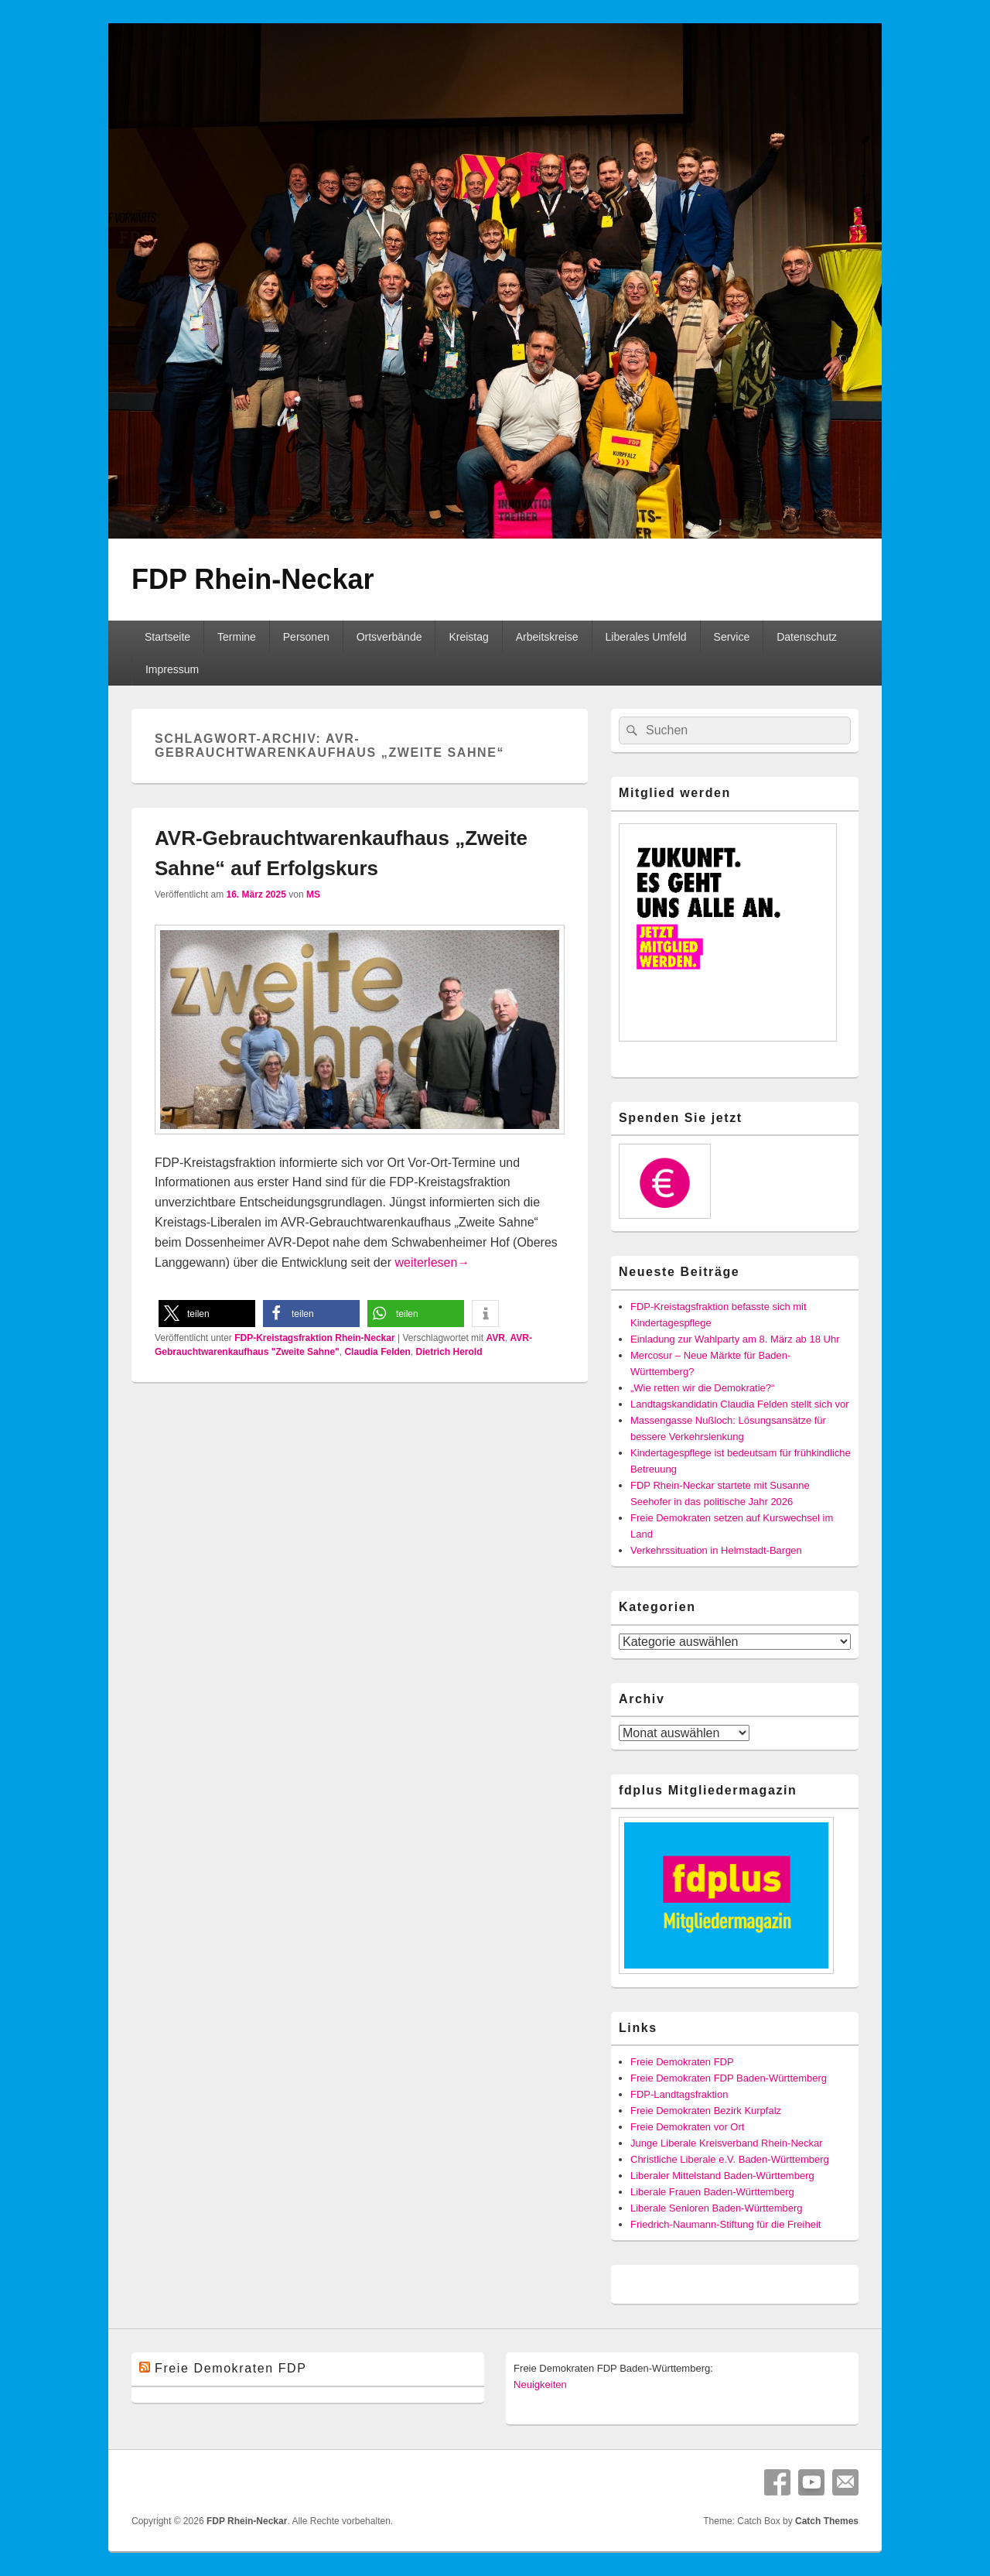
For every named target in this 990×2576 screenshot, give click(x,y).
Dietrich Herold (448, 1351)
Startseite (167, 637)
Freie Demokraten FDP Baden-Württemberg (728, 2078)
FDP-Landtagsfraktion (679, 2094)
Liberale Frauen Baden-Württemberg (712, 2192)
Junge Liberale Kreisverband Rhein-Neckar (726, 2143)
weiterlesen (431, 1262)
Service (732, 637)
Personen (306, 637)
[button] (207, 1313)
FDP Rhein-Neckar (252, 579)
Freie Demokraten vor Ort (687, 2127)
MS (313, 894)
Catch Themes (827, 2521)
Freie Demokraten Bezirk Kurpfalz (705, 2110)
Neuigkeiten (540, 2384)
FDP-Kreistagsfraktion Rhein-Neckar (314, 1337)
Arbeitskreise (547, 637)
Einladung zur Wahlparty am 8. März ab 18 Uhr (734, 1339)
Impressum (172, 669)
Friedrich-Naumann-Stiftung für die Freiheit (725, 2224)
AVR (495, 1337)
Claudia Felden (377, 1351)
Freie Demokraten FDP (682, 2062)
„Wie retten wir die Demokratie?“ (702, 1388)
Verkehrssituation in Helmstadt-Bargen (716, 1550)
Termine (236, 637)
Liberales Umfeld (646, 637)
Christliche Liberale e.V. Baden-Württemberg (729, 2159)
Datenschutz (807, 637)
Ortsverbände (389, 637)
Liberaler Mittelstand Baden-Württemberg (722, 2175)
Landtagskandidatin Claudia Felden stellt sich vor (739, 1404)
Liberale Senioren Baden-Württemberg (716, 2208)
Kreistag (468, 637)
